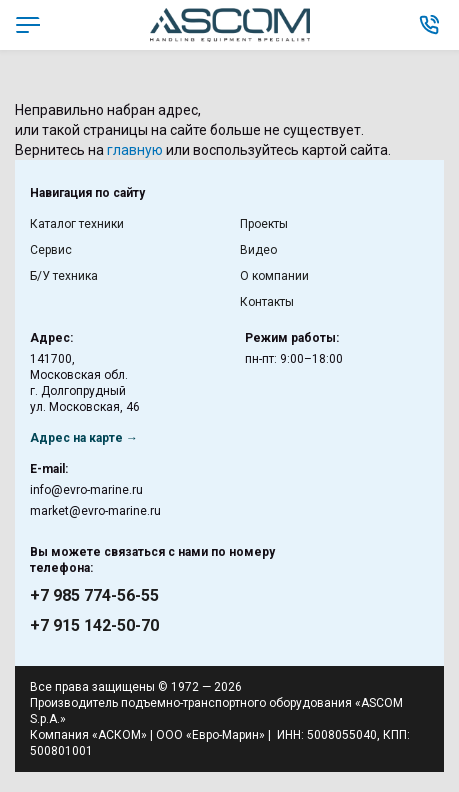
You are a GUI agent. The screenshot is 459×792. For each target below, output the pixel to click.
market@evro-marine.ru (95, 511)
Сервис (51, 250)
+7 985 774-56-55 (94, 595)
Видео (258, 250)
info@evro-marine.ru (86, 490)
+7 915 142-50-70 (94, 625)
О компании (274, 276)
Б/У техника (64, 276)
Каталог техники (77, 224)
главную (135, 150)
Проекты (264, 224)
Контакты (267, 302)
